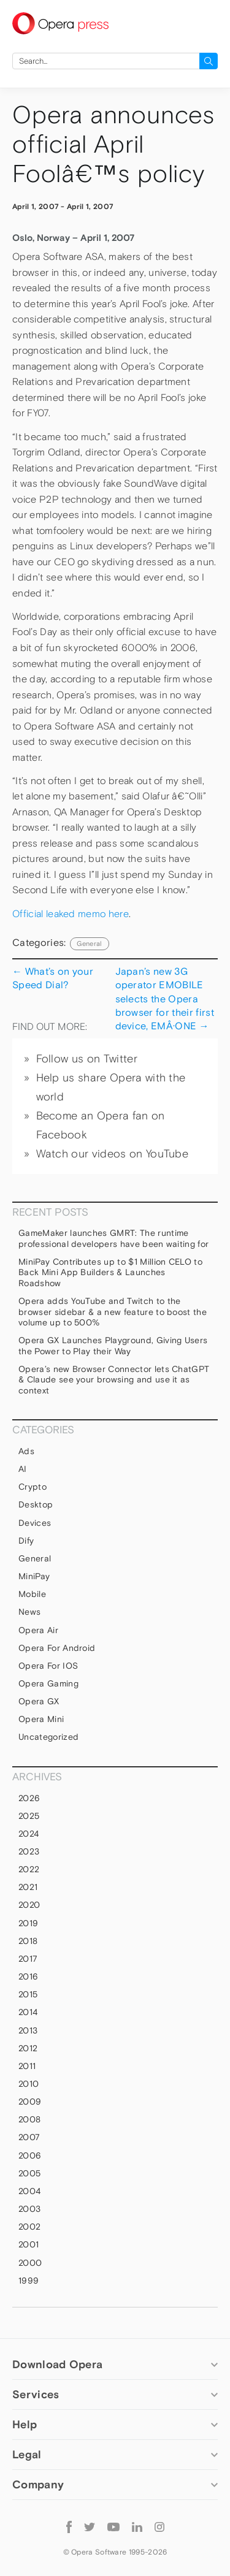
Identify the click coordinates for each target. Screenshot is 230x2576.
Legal (27, 2454)
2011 (27, 2066)
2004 (29, 2191)
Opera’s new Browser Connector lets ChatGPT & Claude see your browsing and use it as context (113, 1379)
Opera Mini (41, 1719)
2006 (29, 2155)
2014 (27, 2012)
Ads (26, 1451)
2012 (27, 2048)
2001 (28, 2244)
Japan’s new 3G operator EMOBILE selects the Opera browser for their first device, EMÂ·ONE (164, 998)
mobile (32, 1594)
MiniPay (34, 1576)
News (29, 1612)
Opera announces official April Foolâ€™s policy (113, 144)
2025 (28, 1816)
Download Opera (57, 2364)
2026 (29, 1798)
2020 (29, 1905)
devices (34, 1523)
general (89, 943)
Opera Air (38, 1630)
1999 (28, 2280)
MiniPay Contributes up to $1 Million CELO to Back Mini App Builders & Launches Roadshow (110, 1272)
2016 (28, 1976)
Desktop (35, 1504)
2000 (30, 2263)
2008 (29, 2119)
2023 (28, 1851)
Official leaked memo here (70, 914)
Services (35, 2394)
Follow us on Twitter (86, 1058)
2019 (28, 1923)
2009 (29, 2101)
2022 (28, 1869)
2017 (27, 1959)
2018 (27, 1941)
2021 (27, 1887)
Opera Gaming (48, 1683)
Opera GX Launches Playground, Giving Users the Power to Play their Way (112, 1345)
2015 (27, 1994)
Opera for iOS (48, 1666)
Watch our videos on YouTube (112, 1153)
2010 (28, 2084)
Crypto (32, 1487)
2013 (27, 2030)
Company (38, 2484)
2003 (29, 2209)
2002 (29, 2226)
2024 (28, 1834)
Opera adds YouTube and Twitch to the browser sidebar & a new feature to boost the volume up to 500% (112, 1311)
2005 (29, 2173)
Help (24, 2424)
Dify (26, 1540)
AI (22, 1469)
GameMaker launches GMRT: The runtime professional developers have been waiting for (113, 1238)
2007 (29, 2137)
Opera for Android (56, 1648)
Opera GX (38, 1701)
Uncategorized (48, 1737)
